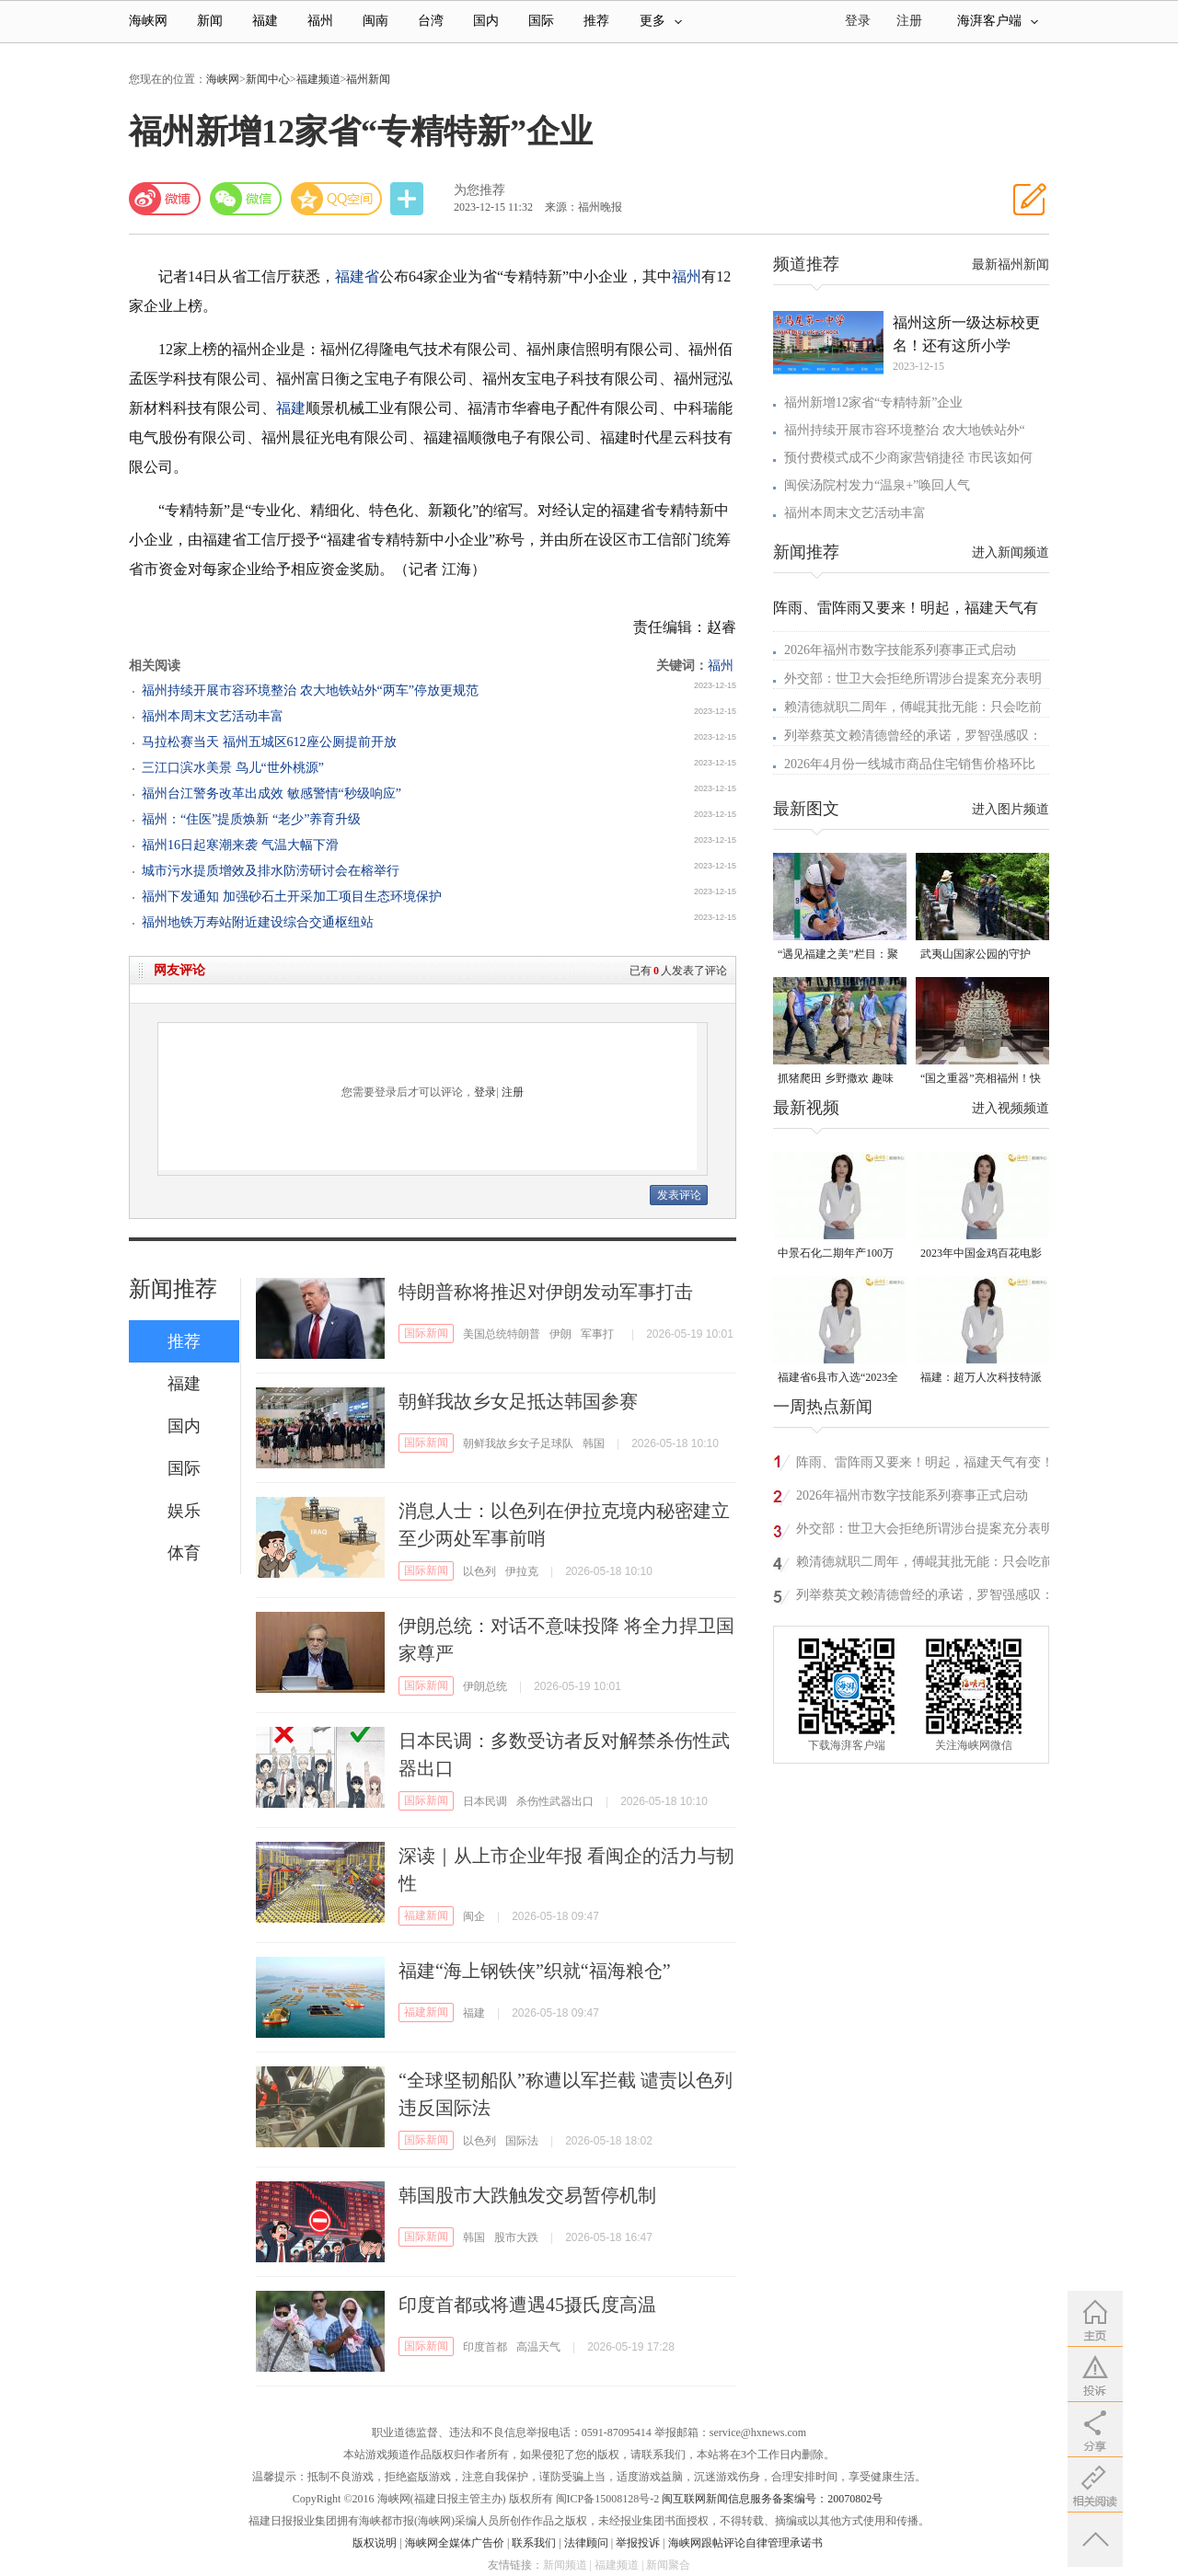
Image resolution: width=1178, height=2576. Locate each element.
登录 (485, 1092)
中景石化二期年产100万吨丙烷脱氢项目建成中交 (838, 1254)
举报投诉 (638, 2542)
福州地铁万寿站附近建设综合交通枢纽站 (258, 922)
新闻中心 (268, 79)
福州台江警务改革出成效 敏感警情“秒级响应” (271, 793)
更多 (661, 21)
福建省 (357, 276)
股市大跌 (516, 2237)
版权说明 (374, 2542)
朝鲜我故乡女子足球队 (518, 1443)
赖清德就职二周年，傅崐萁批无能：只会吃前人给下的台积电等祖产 (925, 1564)
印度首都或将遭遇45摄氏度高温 (527, 2304)
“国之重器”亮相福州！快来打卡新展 (980, 1079)
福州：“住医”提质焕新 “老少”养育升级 (251, 819)
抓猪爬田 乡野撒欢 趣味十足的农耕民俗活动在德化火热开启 (838, 1079)
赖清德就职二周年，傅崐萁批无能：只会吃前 (913, 707)
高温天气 (538, 2346)
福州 (320, 21)
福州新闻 (368, 79)
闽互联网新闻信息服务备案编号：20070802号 (772, 2498)
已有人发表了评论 (678, 970)
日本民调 (485, 1801)
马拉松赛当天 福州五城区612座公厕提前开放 (269, 742)
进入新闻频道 (1010, 552)
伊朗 (560, 1334)
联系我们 (534, 2542)
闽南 (375, 21)
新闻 (210, 21)
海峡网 (148, 21)
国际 (541, 21)
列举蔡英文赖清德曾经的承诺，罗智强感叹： (913, 735)
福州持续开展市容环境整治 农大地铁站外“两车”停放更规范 (310, 690)
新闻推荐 (173, 1289)
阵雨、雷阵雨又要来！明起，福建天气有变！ (925, 1462)
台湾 (431, 21)
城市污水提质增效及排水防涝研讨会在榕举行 (270, 871)
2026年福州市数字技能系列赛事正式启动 (900, 650)
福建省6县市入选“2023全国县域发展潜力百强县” (838, 1378)
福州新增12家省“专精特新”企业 (873, 402)
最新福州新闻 (1010, 264)
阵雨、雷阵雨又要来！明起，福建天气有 (905, 607)
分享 (408, 199)
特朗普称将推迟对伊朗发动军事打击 (545, 1292)
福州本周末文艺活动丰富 (212, 716)
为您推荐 (479, 190)
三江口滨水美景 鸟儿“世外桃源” (233, 768)
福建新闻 (426, 1915)
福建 (265, 21)
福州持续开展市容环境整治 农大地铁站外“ (904, 430)
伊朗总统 (485, 1686)
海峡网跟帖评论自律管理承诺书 (745, 2542)
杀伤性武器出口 (555, 1801)
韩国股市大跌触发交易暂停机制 (527, 2195)
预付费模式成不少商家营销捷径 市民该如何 (908, 458)
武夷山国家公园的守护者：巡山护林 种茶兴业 (977, 955)
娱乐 (184, 1510)
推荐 (596, 21)
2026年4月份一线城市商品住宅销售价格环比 (909, 764)
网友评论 (179, 970)
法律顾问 (586, 2542)
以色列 (479, 1571)
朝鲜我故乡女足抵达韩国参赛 (518, 1401)
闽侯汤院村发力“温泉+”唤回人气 (877, 485)
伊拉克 (521, 1571)
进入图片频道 (1010, 809)
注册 (909, 21)
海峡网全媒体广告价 (454, 2542)
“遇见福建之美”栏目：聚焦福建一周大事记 (838, 955)
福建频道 (318, 79)
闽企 (474, 1916)
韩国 (594, 1443)
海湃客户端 (997, 21)
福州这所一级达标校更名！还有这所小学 (966, 334)
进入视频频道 (1010, 1108)
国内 (486, 21)
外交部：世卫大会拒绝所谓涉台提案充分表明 (913, 678)
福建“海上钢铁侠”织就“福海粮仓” (534, 1971)
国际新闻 (426, 1333)
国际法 (521, 2140)
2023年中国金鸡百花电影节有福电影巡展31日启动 (981, 1254)
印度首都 (485, 2346)
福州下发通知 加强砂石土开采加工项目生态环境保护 (292, 896)
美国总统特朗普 (501, 1334)
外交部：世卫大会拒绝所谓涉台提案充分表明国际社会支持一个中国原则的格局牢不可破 (925, 1531)
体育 (184, 1553)
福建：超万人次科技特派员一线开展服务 (981, 1378)
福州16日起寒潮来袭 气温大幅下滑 (240, 845)
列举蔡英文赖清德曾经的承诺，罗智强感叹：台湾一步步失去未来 (925, 1597)
